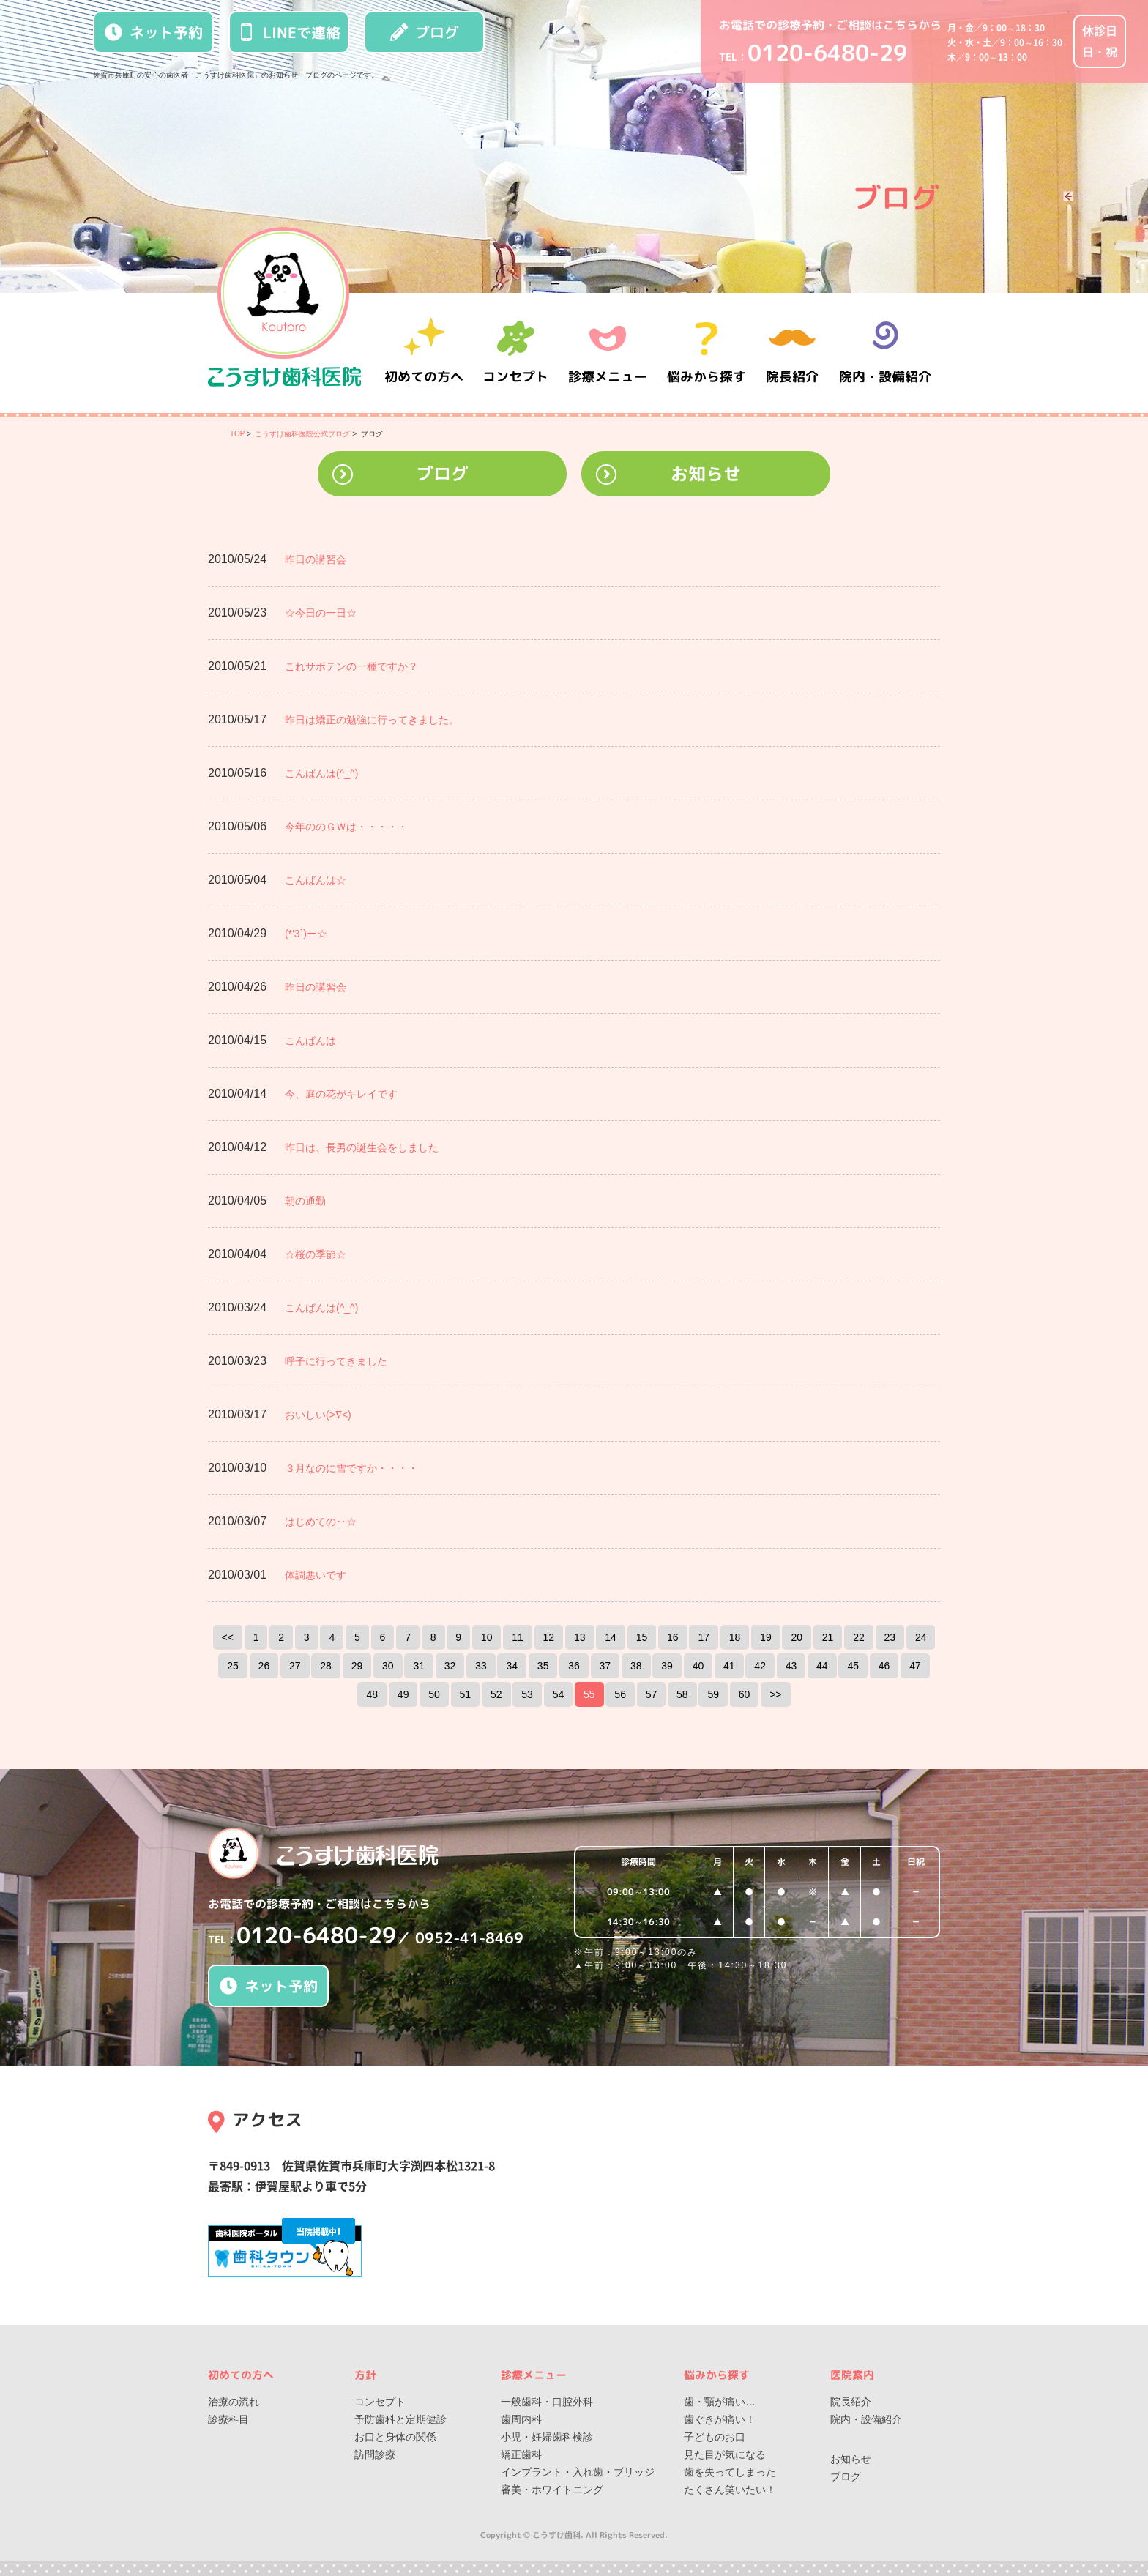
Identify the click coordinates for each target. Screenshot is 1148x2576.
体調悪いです (315, 1575)
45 (853, 1666)
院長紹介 (794, 353)
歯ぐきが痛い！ (720, 2419)
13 (580, 1637)
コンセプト (380, 2402)
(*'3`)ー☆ (306, 933)
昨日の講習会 (315, 559)
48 (372, 1694)
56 (620, 1694)
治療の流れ (233, 2402)
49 (403, 1694)
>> (775, 1694)
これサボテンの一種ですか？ (351, 666)
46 (884, 1666)
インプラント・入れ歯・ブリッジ (578, 2472)
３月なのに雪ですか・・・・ (351, 1468)
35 (543, 1666)
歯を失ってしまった (730, 2472)
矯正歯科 (521, 2454)
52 (496, 1694)
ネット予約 (154, 32)
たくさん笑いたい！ (730, 2489)
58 (682, 1694)
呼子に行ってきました (336, 1361)
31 (419, 1666)
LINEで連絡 (289, 32)
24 (921, 1637)
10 (487, 1637)
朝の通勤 (305, 1201)
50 (434, 1694)
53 (527, 1694)
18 (735, 1637)
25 (233, 1666)
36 (574, 1666)
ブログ (424, 32)
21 (828, 1637)
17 (703, 1637)
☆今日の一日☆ (321, 613)
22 (859, 1637)
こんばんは (310, 1040)
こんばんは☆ (315, 880)
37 (605, 1666)
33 (481, 1666)
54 (558, 1694)
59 (713, 1694)
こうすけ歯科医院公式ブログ (302, 434)
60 (744, 1694)
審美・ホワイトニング (552, 2489)
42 (760, 1666)
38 (636, 1666)
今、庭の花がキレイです (341, 1094)
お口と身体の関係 (395, 2437)
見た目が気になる (725, 2454)
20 (796, 1637)
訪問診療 (374, 2454)
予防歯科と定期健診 (400, 2419)
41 (729, 1666)
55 (589, 1694)
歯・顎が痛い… (720, 2402)
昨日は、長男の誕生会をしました (362, 1147)
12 (549, 1637)
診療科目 (228, 2419)
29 (357, 1666)
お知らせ (706, 473)
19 (766, 1637)
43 (791, 1666)
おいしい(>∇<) (318, 1415)
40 (698, 1666)
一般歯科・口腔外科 (547, 2402)
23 (890, 1637)
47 (915, 1666)
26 (264, 1666)
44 (822, 1666)
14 (610, 1637)
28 (326, 1666)
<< (228, 1637)
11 (517, 1637)
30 (388, 1666)
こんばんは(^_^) (321, 773)
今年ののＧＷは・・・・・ (346, 827)
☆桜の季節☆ (315, 1254)
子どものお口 (714, 2437)
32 (450, 1666)
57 (651, 1694)
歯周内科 (521, 2419)
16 (673, 1637)
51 (465, 1694)
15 (642, 1637)
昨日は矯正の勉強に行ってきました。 (372, 720)
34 (512, 1666)
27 (295, 1666)
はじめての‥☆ (321, 1521)
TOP (237, 434)
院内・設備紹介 (885, 353)
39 (667, 1666)
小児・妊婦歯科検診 (547, 2437)
